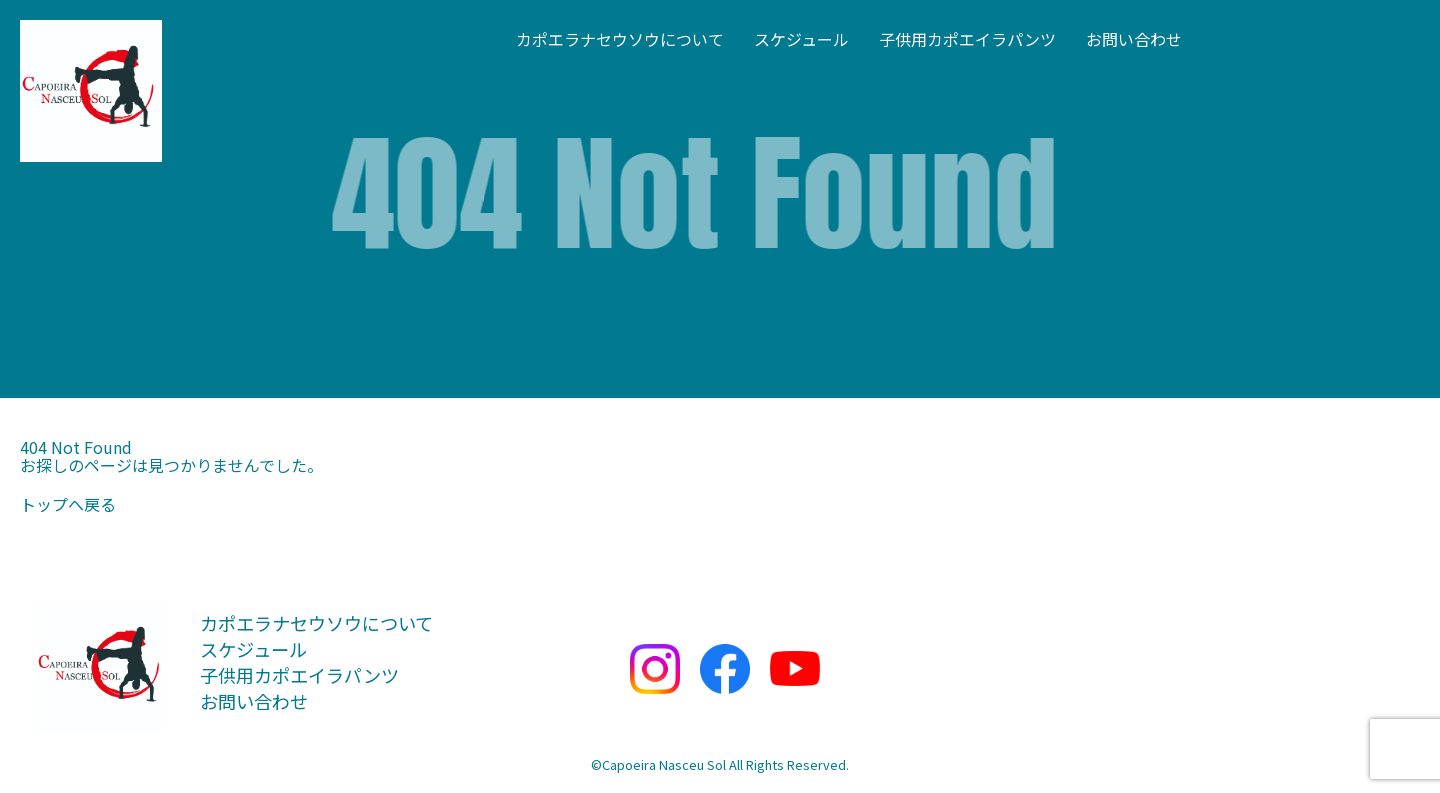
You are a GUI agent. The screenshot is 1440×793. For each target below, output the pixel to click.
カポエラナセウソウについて (620, 39)
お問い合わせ (1134, 39)
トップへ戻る (68, 504)
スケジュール (801, 39)
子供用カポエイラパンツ (967, 39)
